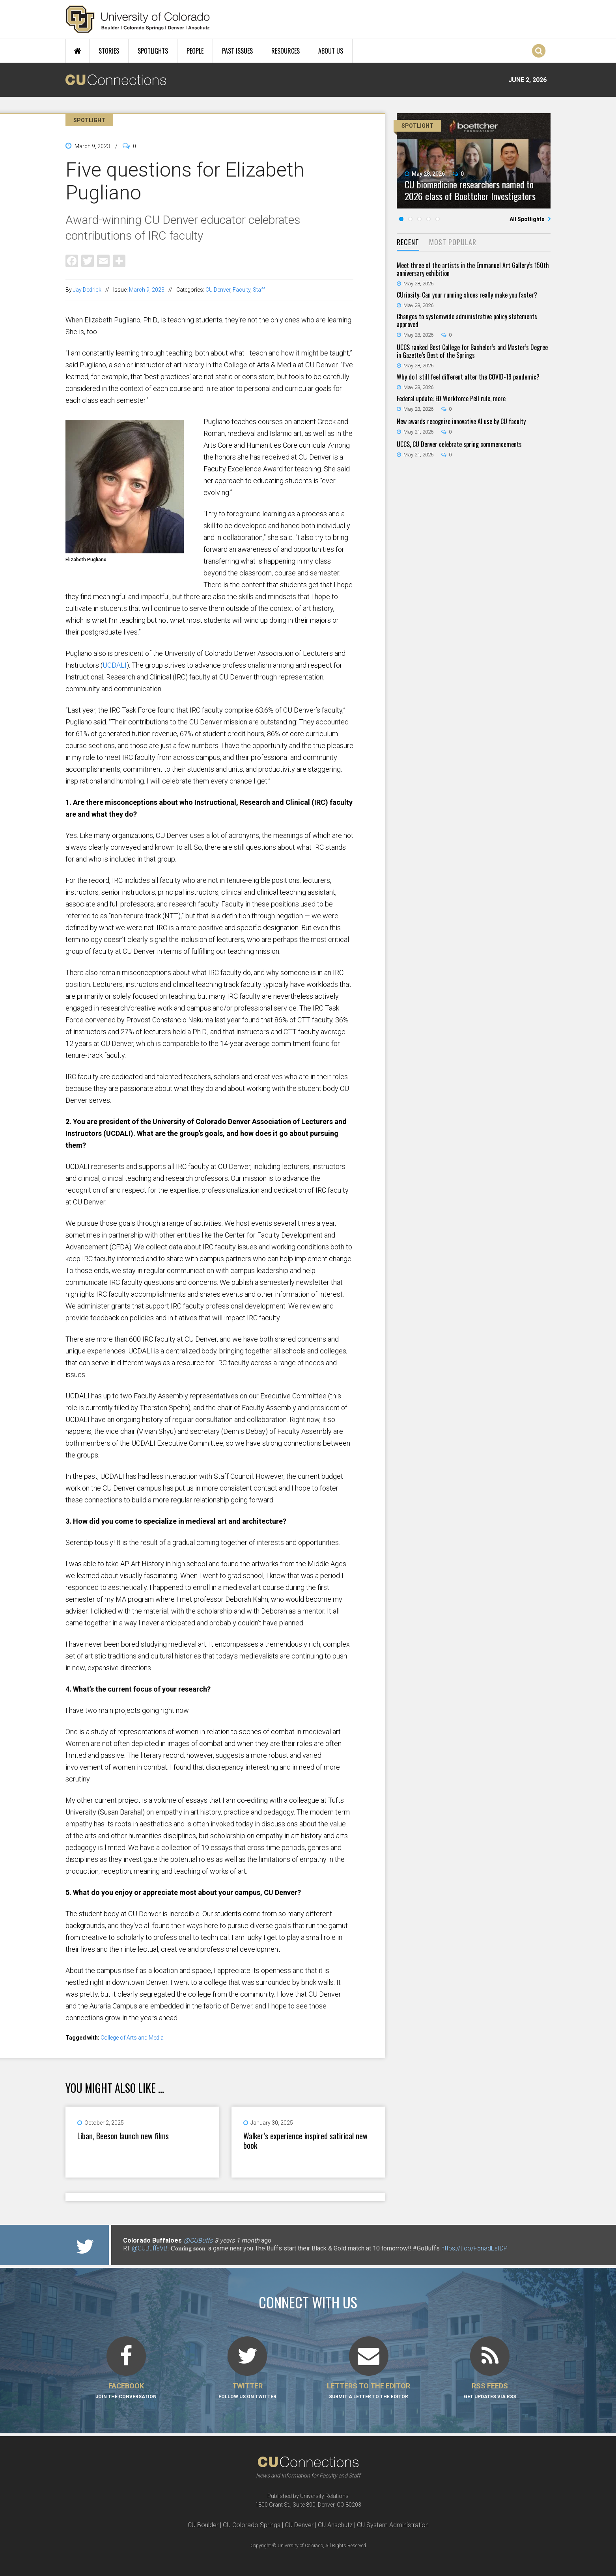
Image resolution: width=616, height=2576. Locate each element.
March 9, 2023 (146, 290)
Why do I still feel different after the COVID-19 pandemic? (468, 377)
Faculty (241, 290)
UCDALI (115, 665)
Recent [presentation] (408, 242)
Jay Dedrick (87, 290)
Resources (285, 51)
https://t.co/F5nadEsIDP (474, 2248)
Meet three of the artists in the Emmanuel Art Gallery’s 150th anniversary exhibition (473, 269)
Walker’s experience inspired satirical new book (305, 2140)
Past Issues (237, 51)
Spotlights (153, 51)
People (195, 51)
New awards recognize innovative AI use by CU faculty (461, 421)
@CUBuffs (198, 2240)
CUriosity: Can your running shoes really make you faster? (467, 295)
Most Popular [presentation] (452, 242)
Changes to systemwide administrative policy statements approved (467, 320)
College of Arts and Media (132, 2037)
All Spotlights (528, 219)
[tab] (408, 242)
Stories (109, 51)
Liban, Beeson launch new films (123, 2136)
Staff (259, 290)
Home (77, 51)
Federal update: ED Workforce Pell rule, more (451, 398)
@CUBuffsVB (150, 2248)
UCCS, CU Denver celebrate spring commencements (459, 444)
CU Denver (217, 290)
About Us (330, 51)
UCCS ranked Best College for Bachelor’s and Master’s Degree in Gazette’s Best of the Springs (472, 351)
